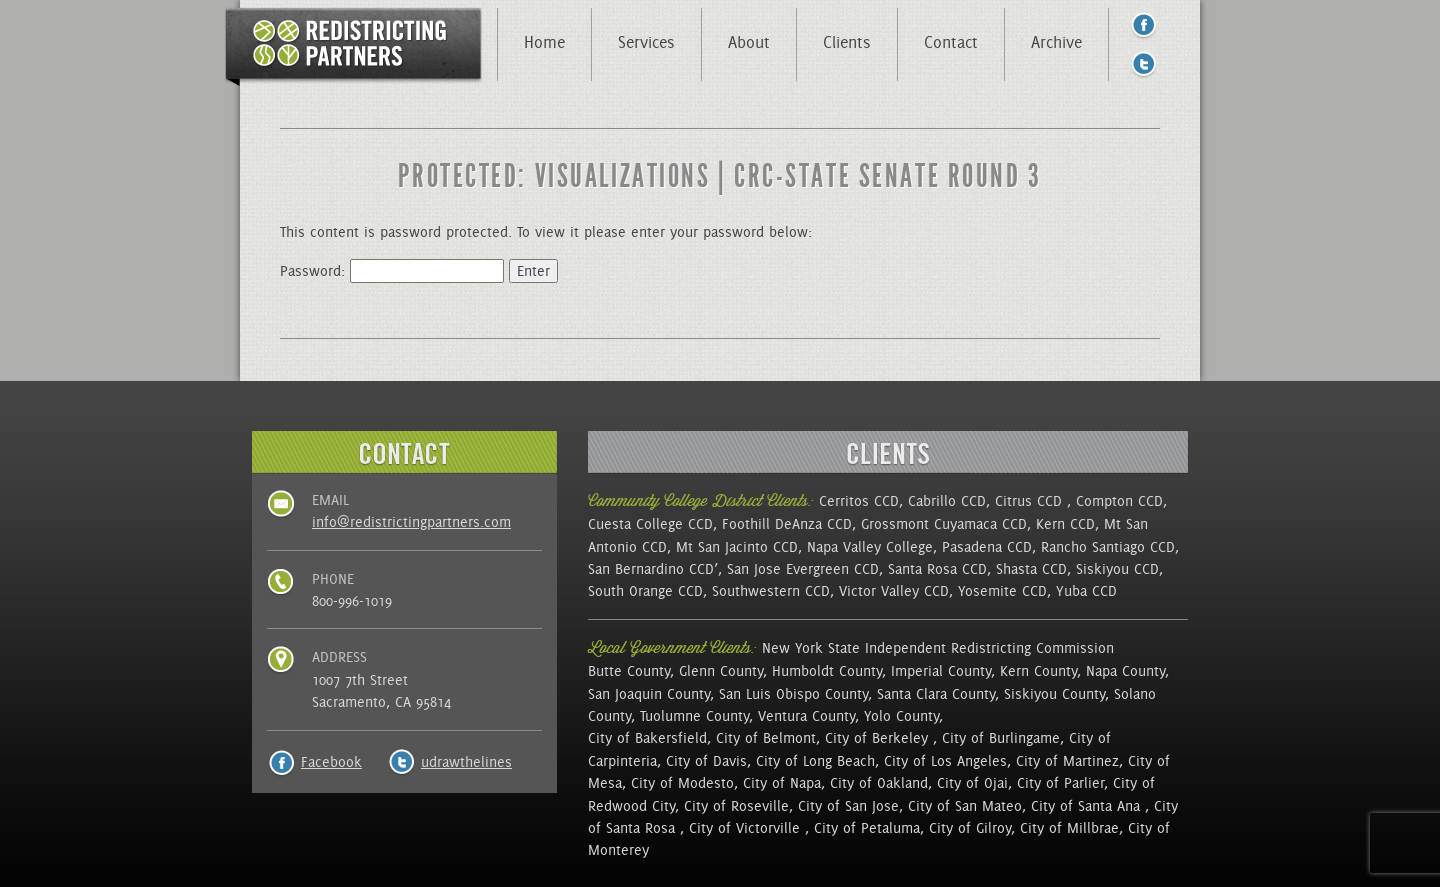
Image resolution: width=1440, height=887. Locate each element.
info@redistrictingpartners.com (411, 522)
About (749, 42)
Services (646, 42)
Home (544, 42)
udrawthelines (466, 762)
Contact (951, 42)
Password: (392, 271)
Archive (1056, 42)
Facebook (331, 762)
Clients (847, 42)
